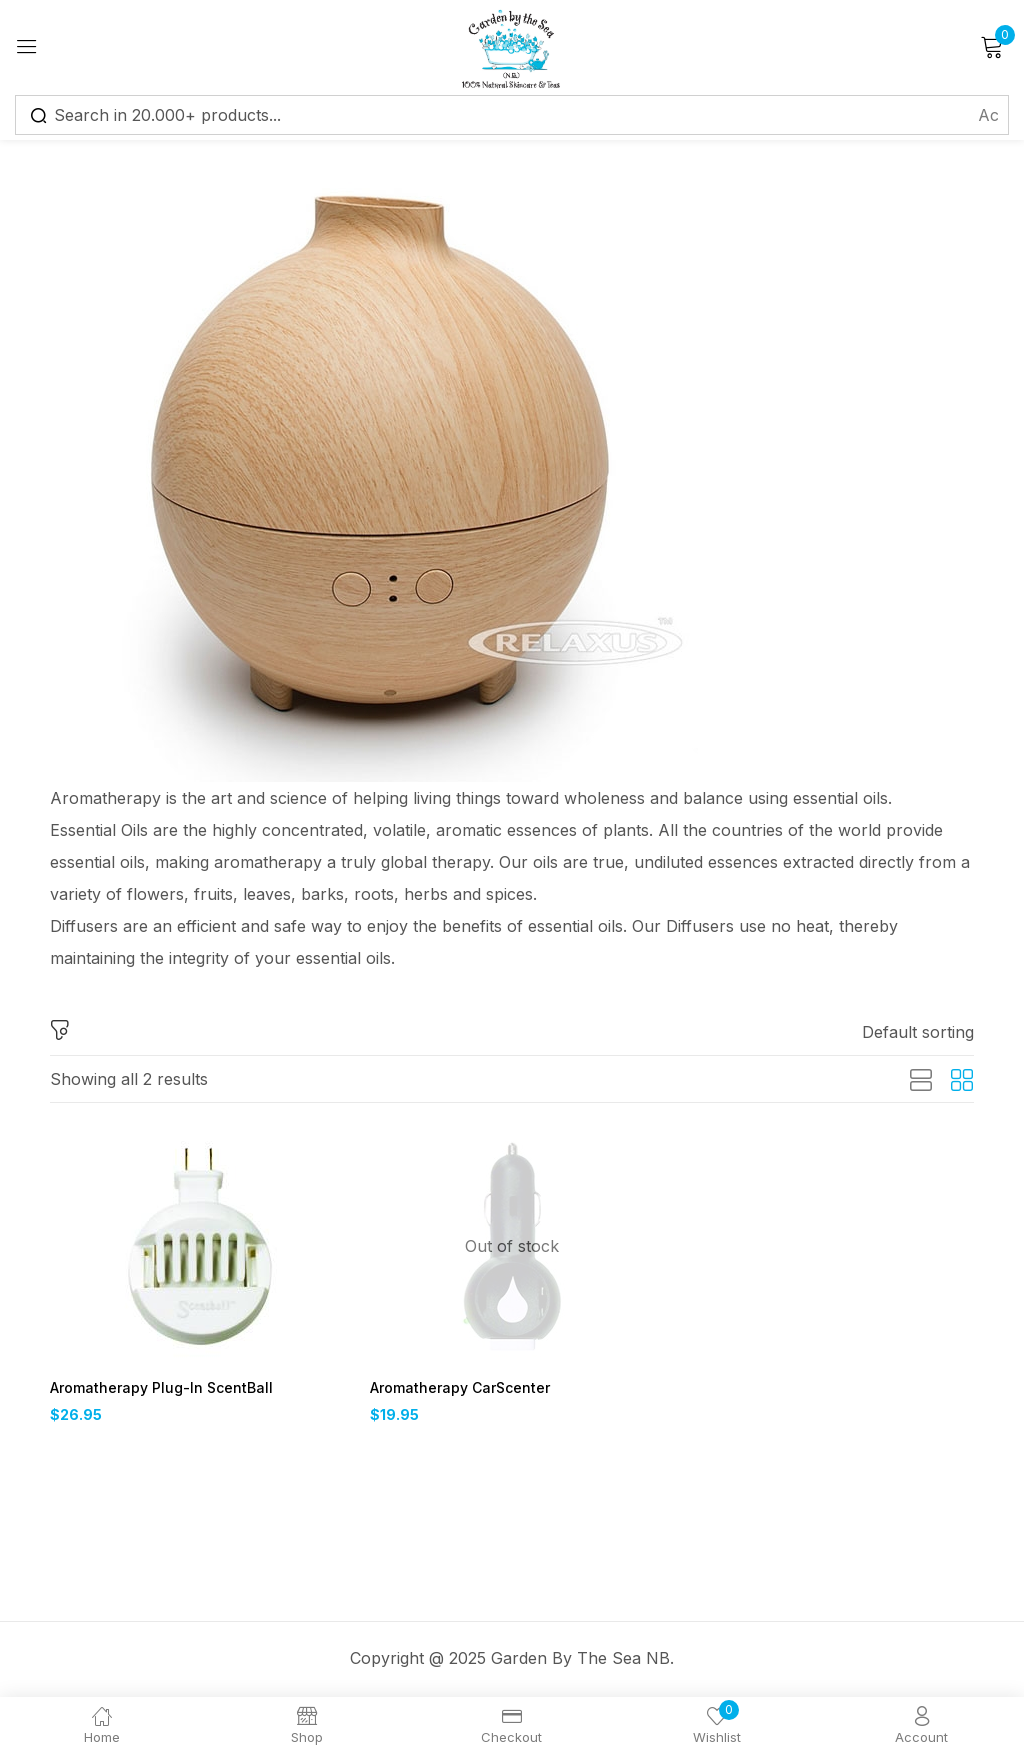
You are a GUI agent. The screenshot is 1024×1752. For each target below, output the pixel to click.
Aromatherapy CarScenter (456, 1388)
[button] (918, 1032)
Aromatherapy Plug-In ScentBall (154, 1388)
